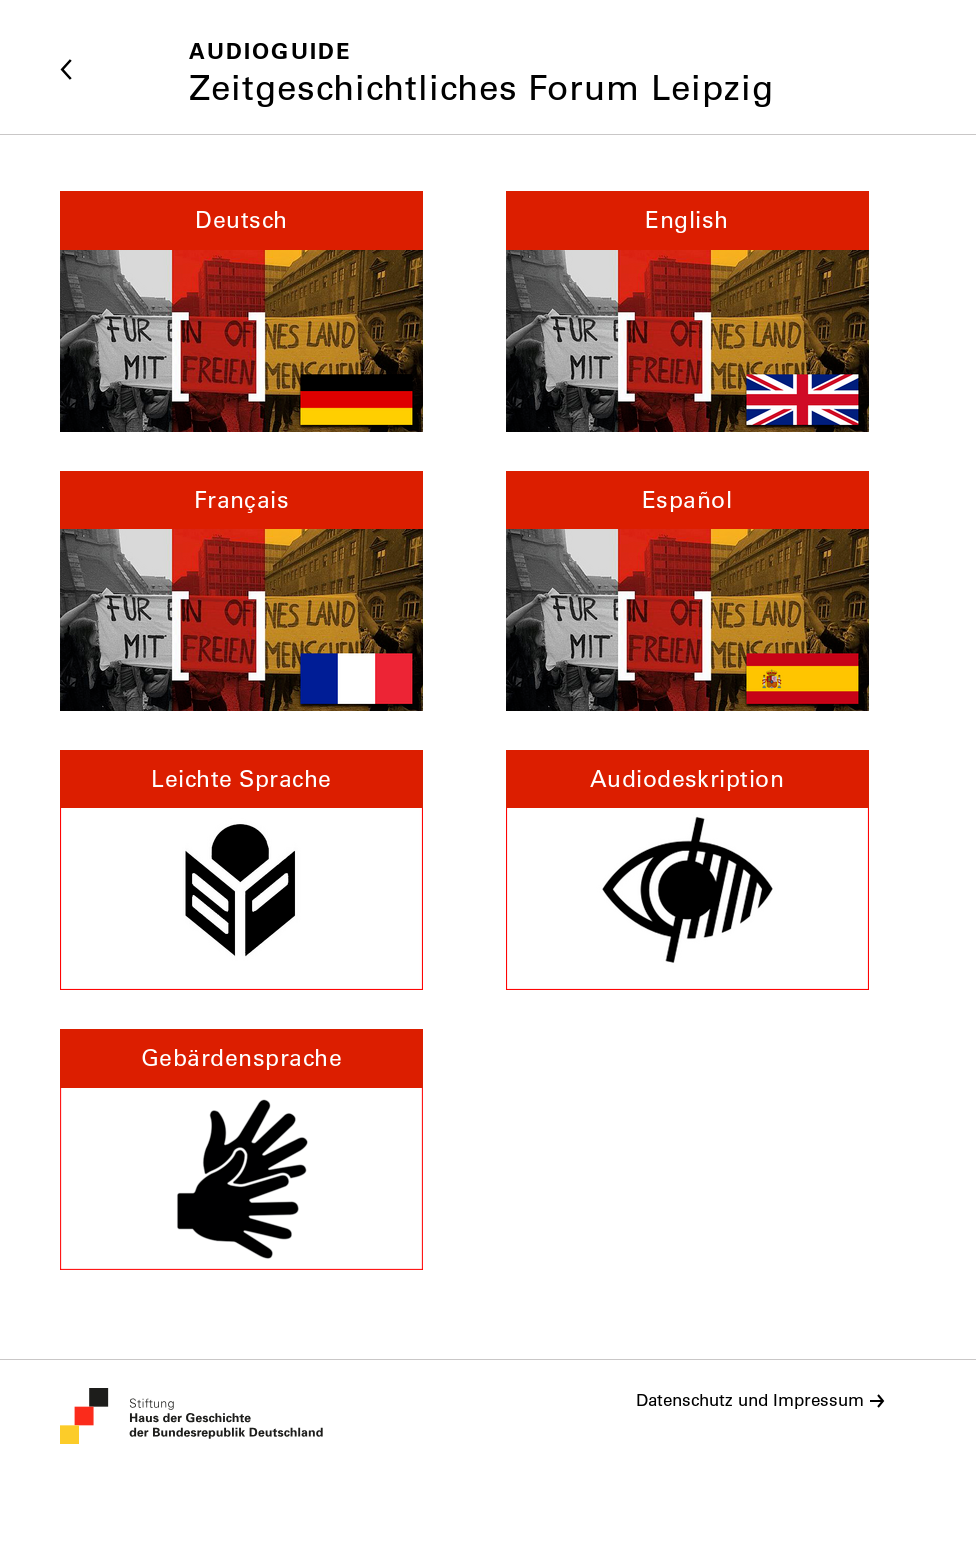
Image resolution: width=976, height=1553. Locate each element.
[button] (241, 313)
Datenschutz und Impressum (750, 1400)
